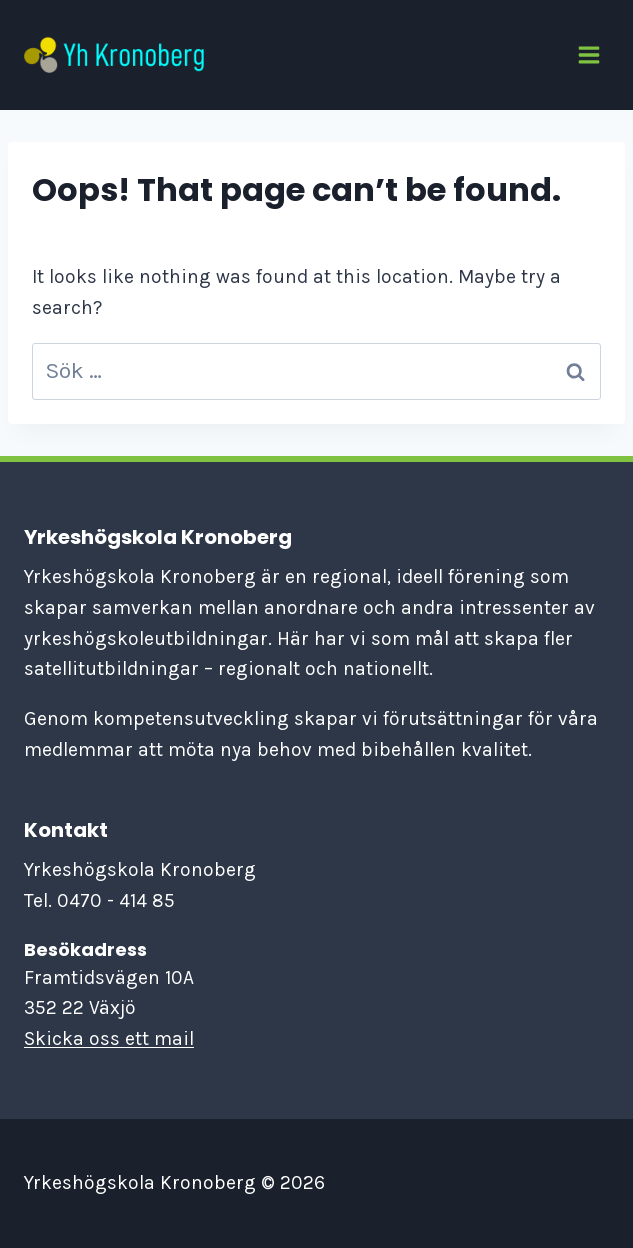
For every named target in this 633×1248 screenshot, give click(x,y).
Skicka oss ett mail (109, 1038)
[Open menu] (588, 54)
